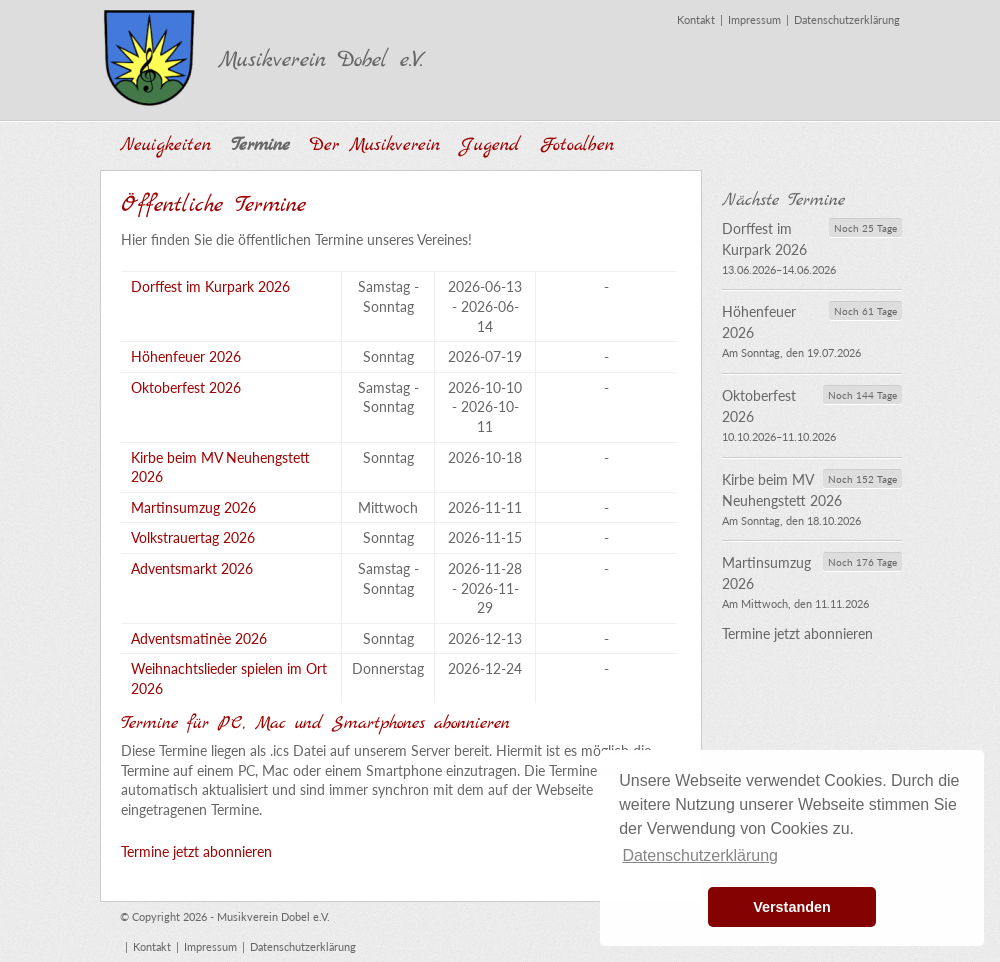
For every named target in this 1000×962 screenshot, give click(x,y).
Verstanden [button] (792, 907)
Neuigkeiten (165, 145)
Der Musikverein (375, 145)
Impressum (754, 19)
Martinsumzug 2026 (193, 507)
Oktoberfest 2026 (186, 387)
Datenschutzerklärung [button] (700, 855)
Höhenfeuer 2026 (186, 356)
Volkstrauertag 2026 (193, 537)
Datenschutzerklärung (847, 19)
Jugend (490, 145)
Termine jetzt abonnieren (196, 851)
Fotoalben (577, 145)
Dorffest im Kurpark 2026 (210, 286)
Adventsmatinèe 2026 (199, 638)
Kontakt (696, 19)
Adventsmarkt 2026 (192, 568)
